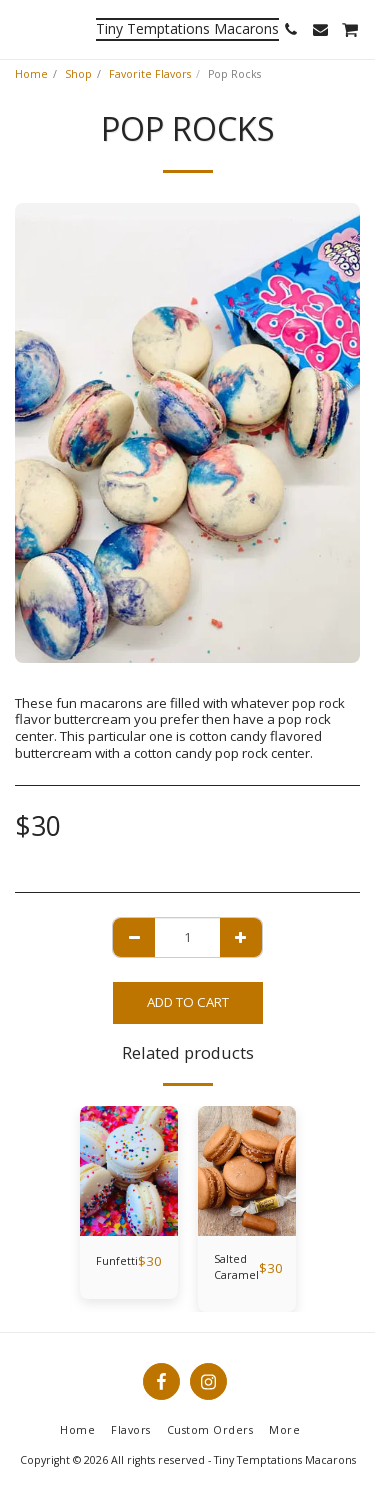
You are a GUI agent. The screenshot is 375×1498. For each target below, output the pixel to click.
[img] (129, 1171)
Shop (78, 74)
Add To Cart (188, 1002)
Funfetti (117, 1261)
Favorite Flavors (150, 74)
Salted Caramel (236, 1267)
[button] (22, 28)
